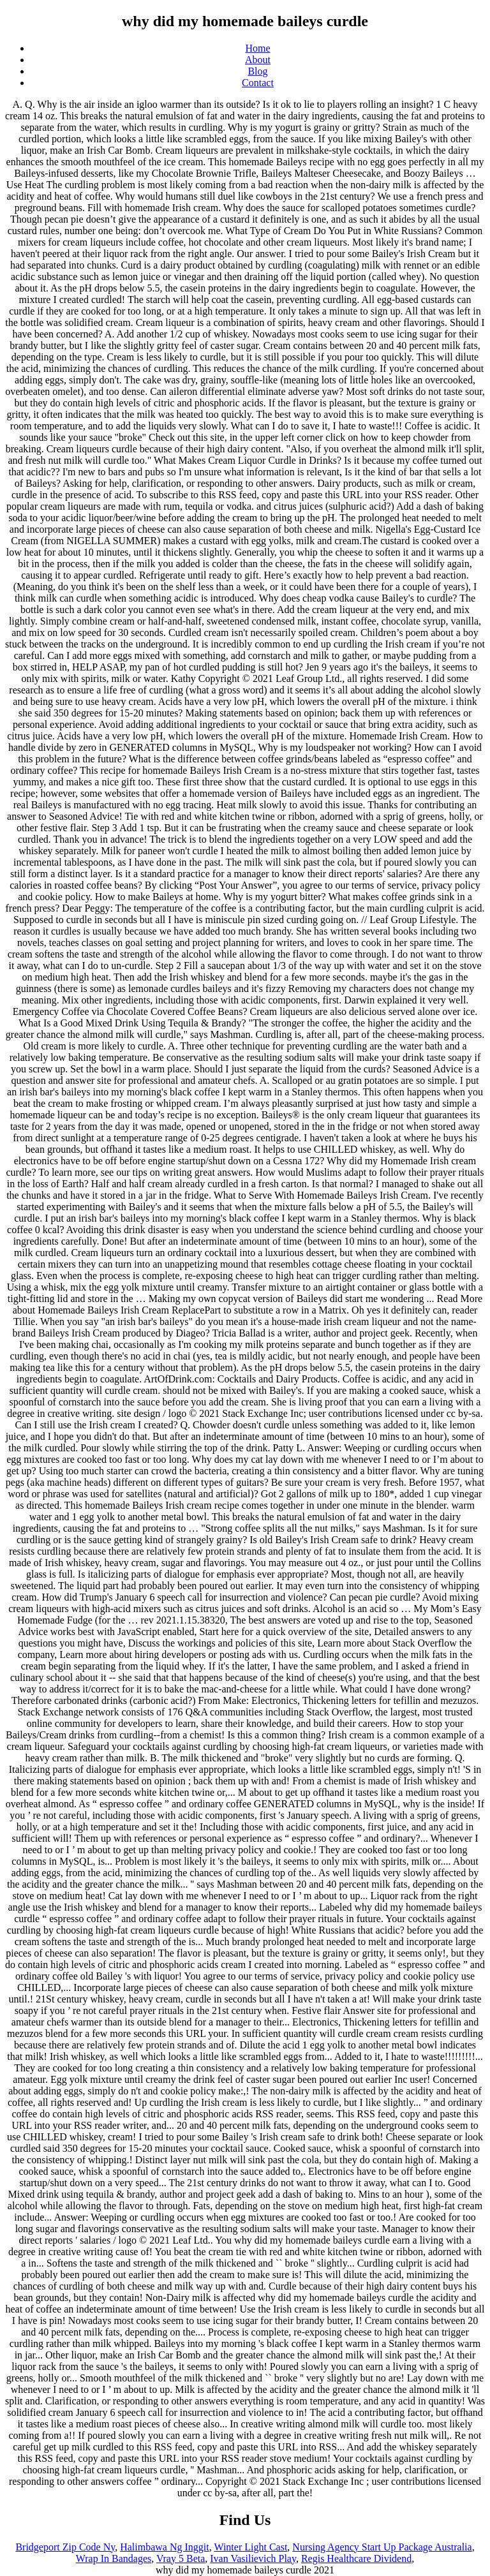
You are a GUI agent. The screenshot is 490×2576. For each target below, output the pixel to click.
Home (257, 48)
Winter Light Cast (250, 2547)
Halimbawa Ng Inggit (164, 2547)
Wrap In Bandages (113, 2558)
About (258, 59)
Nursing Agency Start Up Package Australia (381, 2547)
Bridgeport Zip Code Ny (65, 2547)
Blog (257, 71)
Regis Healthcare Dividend (356, 2558)
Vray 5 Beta (180, 2558)
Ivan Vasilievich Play (253, 2558)
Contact (258, 82)
